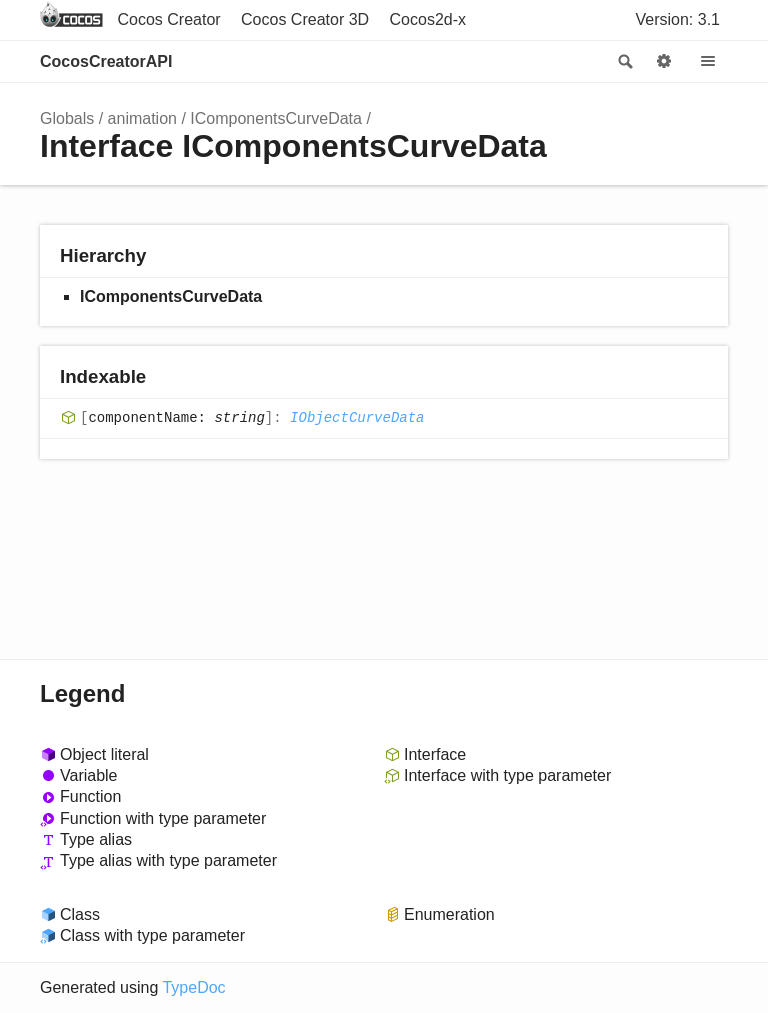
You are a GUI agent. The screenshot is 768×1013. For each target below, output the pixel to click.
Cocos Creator (168, 19)
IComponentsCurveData (276, 118)
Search (624, 62)
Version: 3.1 (678, 19)
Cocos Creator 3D (305, 19)
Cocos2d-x (428, 19)
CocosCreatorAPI (106, 61)
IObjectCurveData (357, 418)
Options (664, 62)
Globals (67, 118)
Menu (708, 62)
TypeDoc (193, 987)
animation (142, 118)
